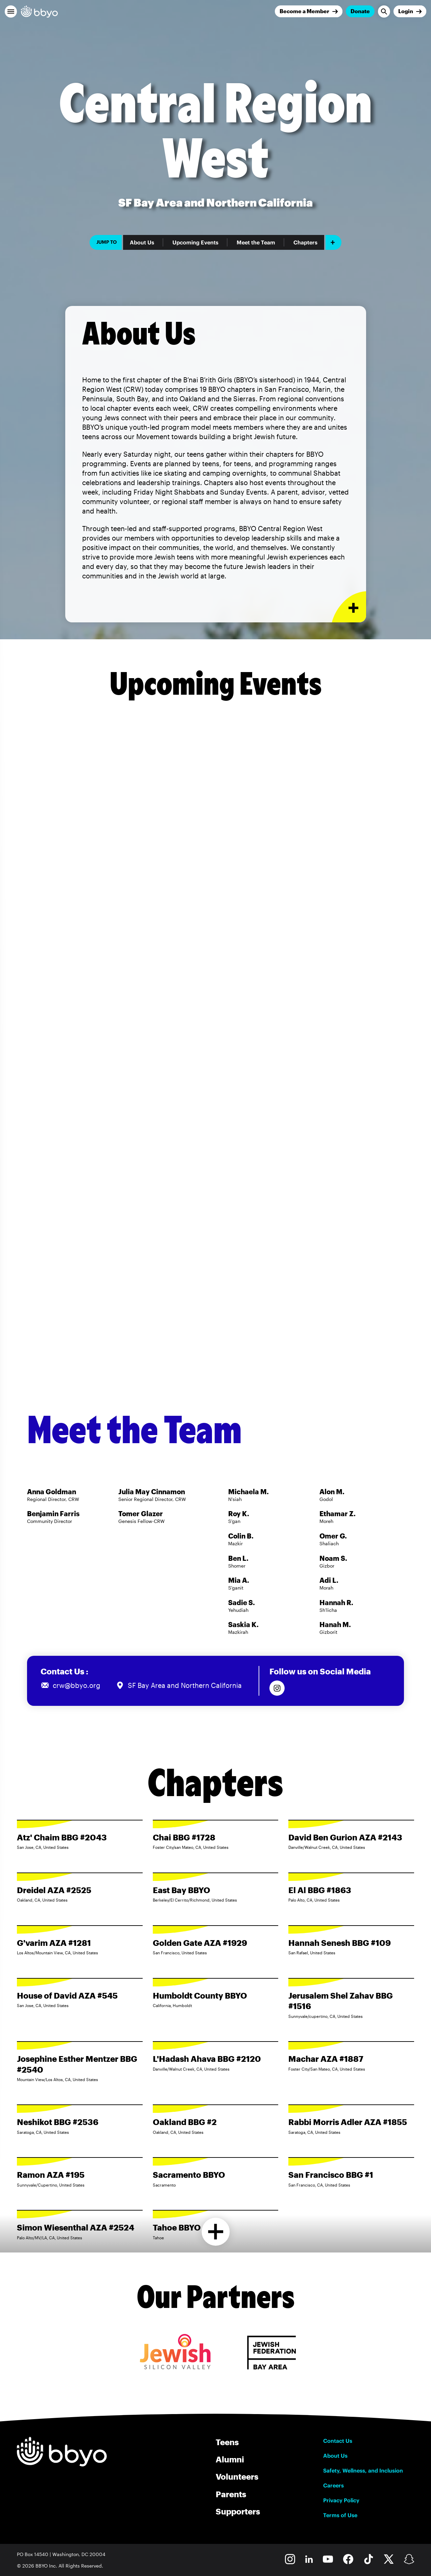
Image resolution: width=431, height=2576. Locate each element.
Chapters (305, 242)
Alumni (230, 2459)
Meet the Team (256, 242)
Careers (333, 2485)
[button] (11, 11)
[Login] (409, 11)
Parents (231, 2494)
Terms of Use (340, 2515)
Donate (360, 11)
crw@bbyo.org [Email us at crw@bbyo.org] (76, 1685)
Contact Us (337, 2440)
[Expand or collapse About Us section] (349, 607)
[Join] (308, 11)
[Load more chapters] (215, 2232)
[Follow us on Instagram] (277, 1688)
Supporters (238, 2511)
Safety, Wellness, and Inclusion (363, 2470)
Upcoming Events (195, 242)
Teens (227, 2442)
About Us (142, 242)
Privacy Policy (341, 2500)
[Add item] (333, 242)
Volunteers (237, 2476)
